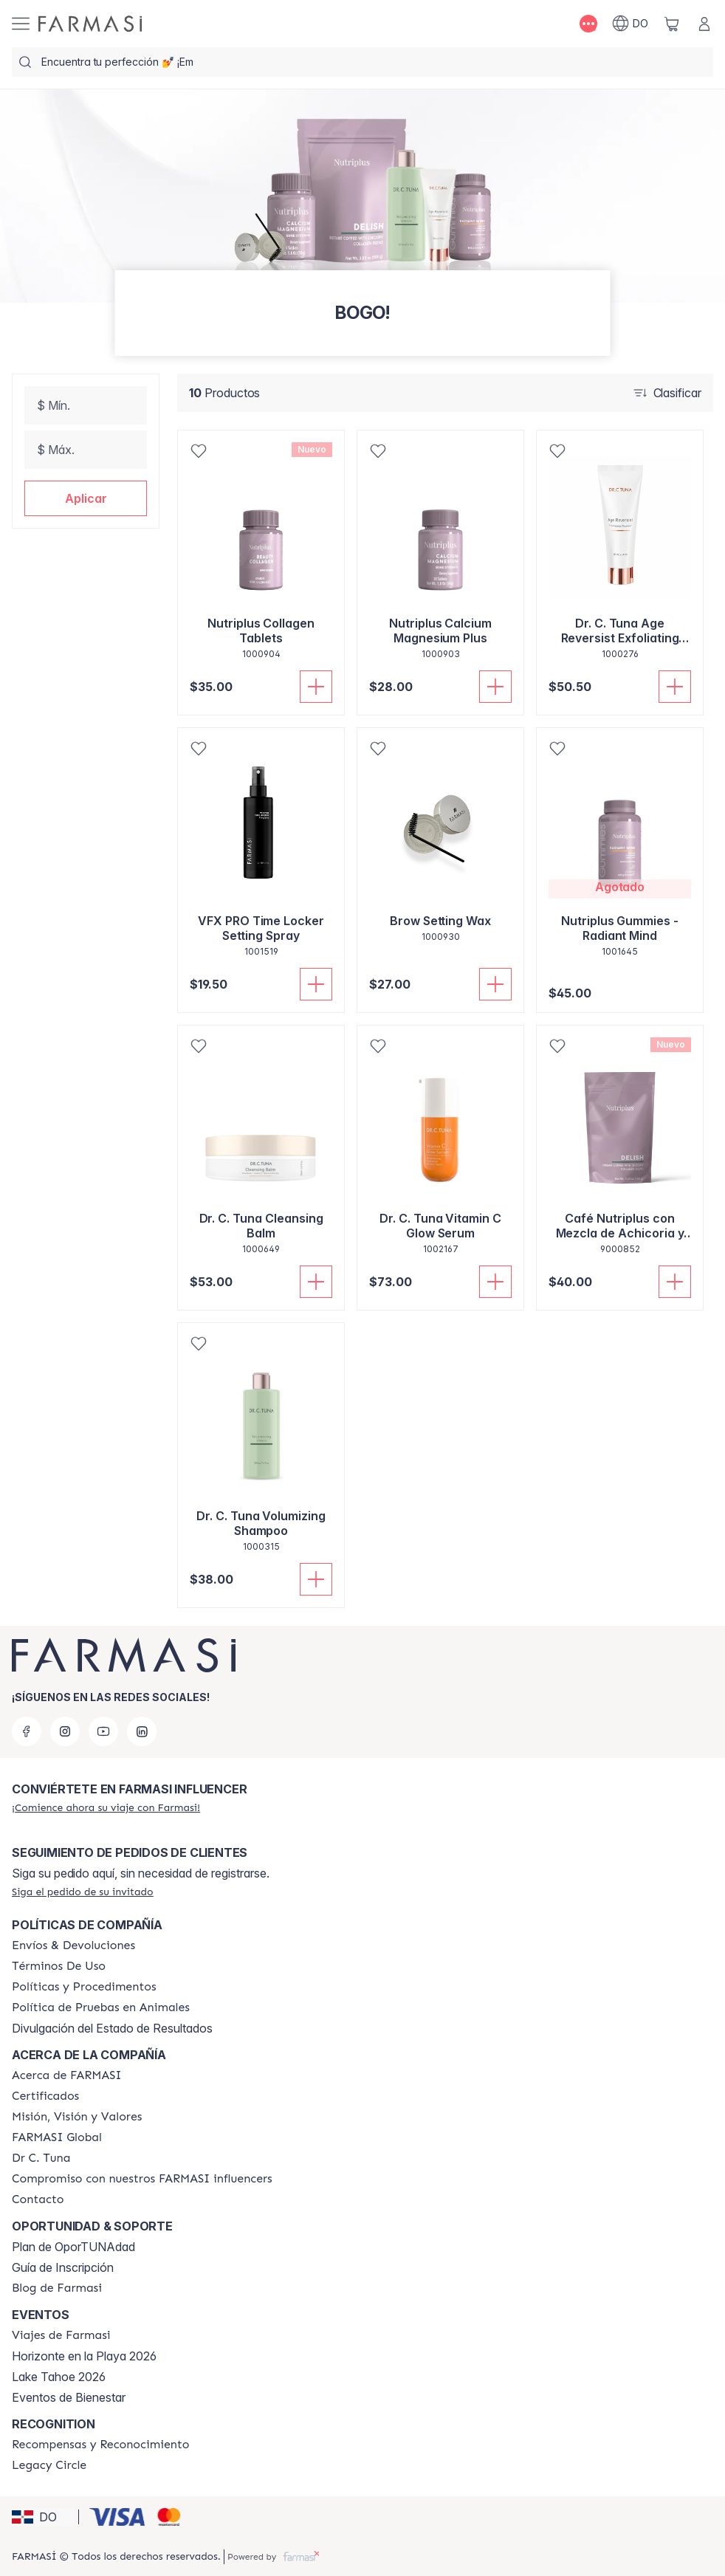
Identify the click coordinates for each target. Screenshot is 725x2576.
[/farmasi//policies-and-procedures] (84, 1986)
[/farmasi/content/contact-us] (38, 2199)
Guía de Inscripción (63, 2267)
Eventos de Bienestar (69, 2397)
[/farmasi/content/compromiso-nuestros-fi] (142, 2178)
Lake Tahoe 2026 (59, 2376)
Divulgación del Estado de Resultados (112, 2028)
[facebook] (26, 1731)
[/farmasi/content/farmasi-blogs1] (57, 2288)
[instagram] (65, 1731)
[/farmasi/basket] (672, 23)
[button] (85, 498)
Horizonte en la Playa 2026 (84, 2356)
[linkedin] (142, 1731)
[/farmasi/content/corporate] (57, 2137)
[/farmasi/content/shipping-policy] (73, 1945)
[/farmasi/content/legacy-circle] (49, 2465)
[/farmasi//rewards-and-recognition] (101, 2444)
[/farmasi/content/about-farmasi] (67, 2075)
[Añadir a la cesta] (316, 686)
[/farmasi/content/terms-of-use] (59, 1966)
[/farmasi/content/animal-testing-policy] (101, 2007)
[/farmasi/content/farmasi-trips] (61, 2335)
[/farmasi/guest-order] (83, 1891)
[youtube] (103, 1731)
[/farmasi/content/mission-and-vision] (77, 2116)
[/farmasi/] (90, 23)
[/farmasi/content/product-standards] (45, 2096)
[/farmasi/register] (106, 1807)
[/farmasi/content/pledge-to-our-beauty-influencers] (41, 2158)
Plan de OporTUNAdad (73, 2246)
